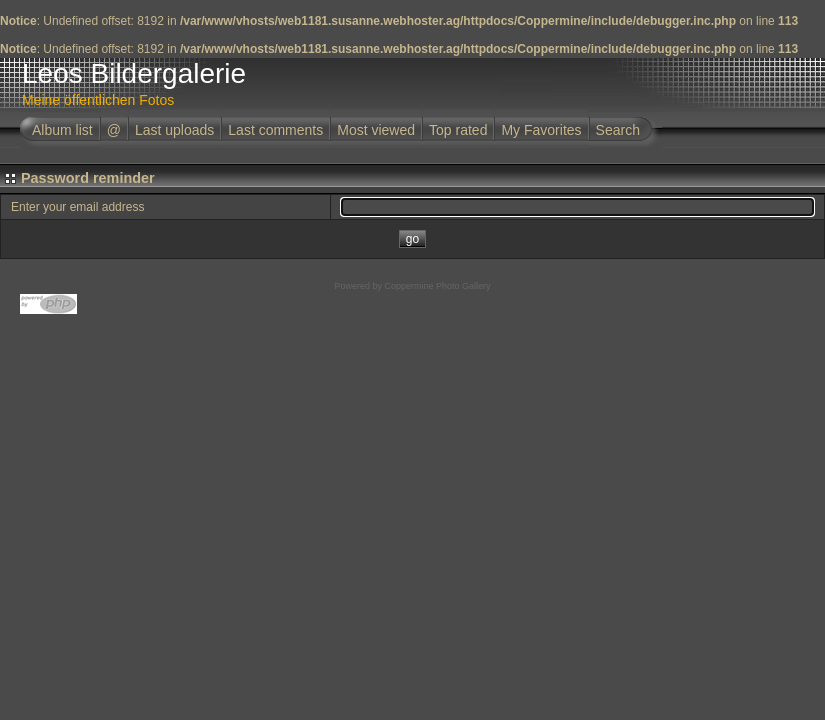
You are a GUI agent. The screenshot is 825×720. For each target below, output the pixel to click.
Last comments (275, 130)
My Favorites (541, 130)
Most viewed (376, 130)
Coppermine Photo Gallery (437, 286)
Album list (62, 130)
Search (618, 130)
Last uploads (174, 130)
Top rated (458, 130)
